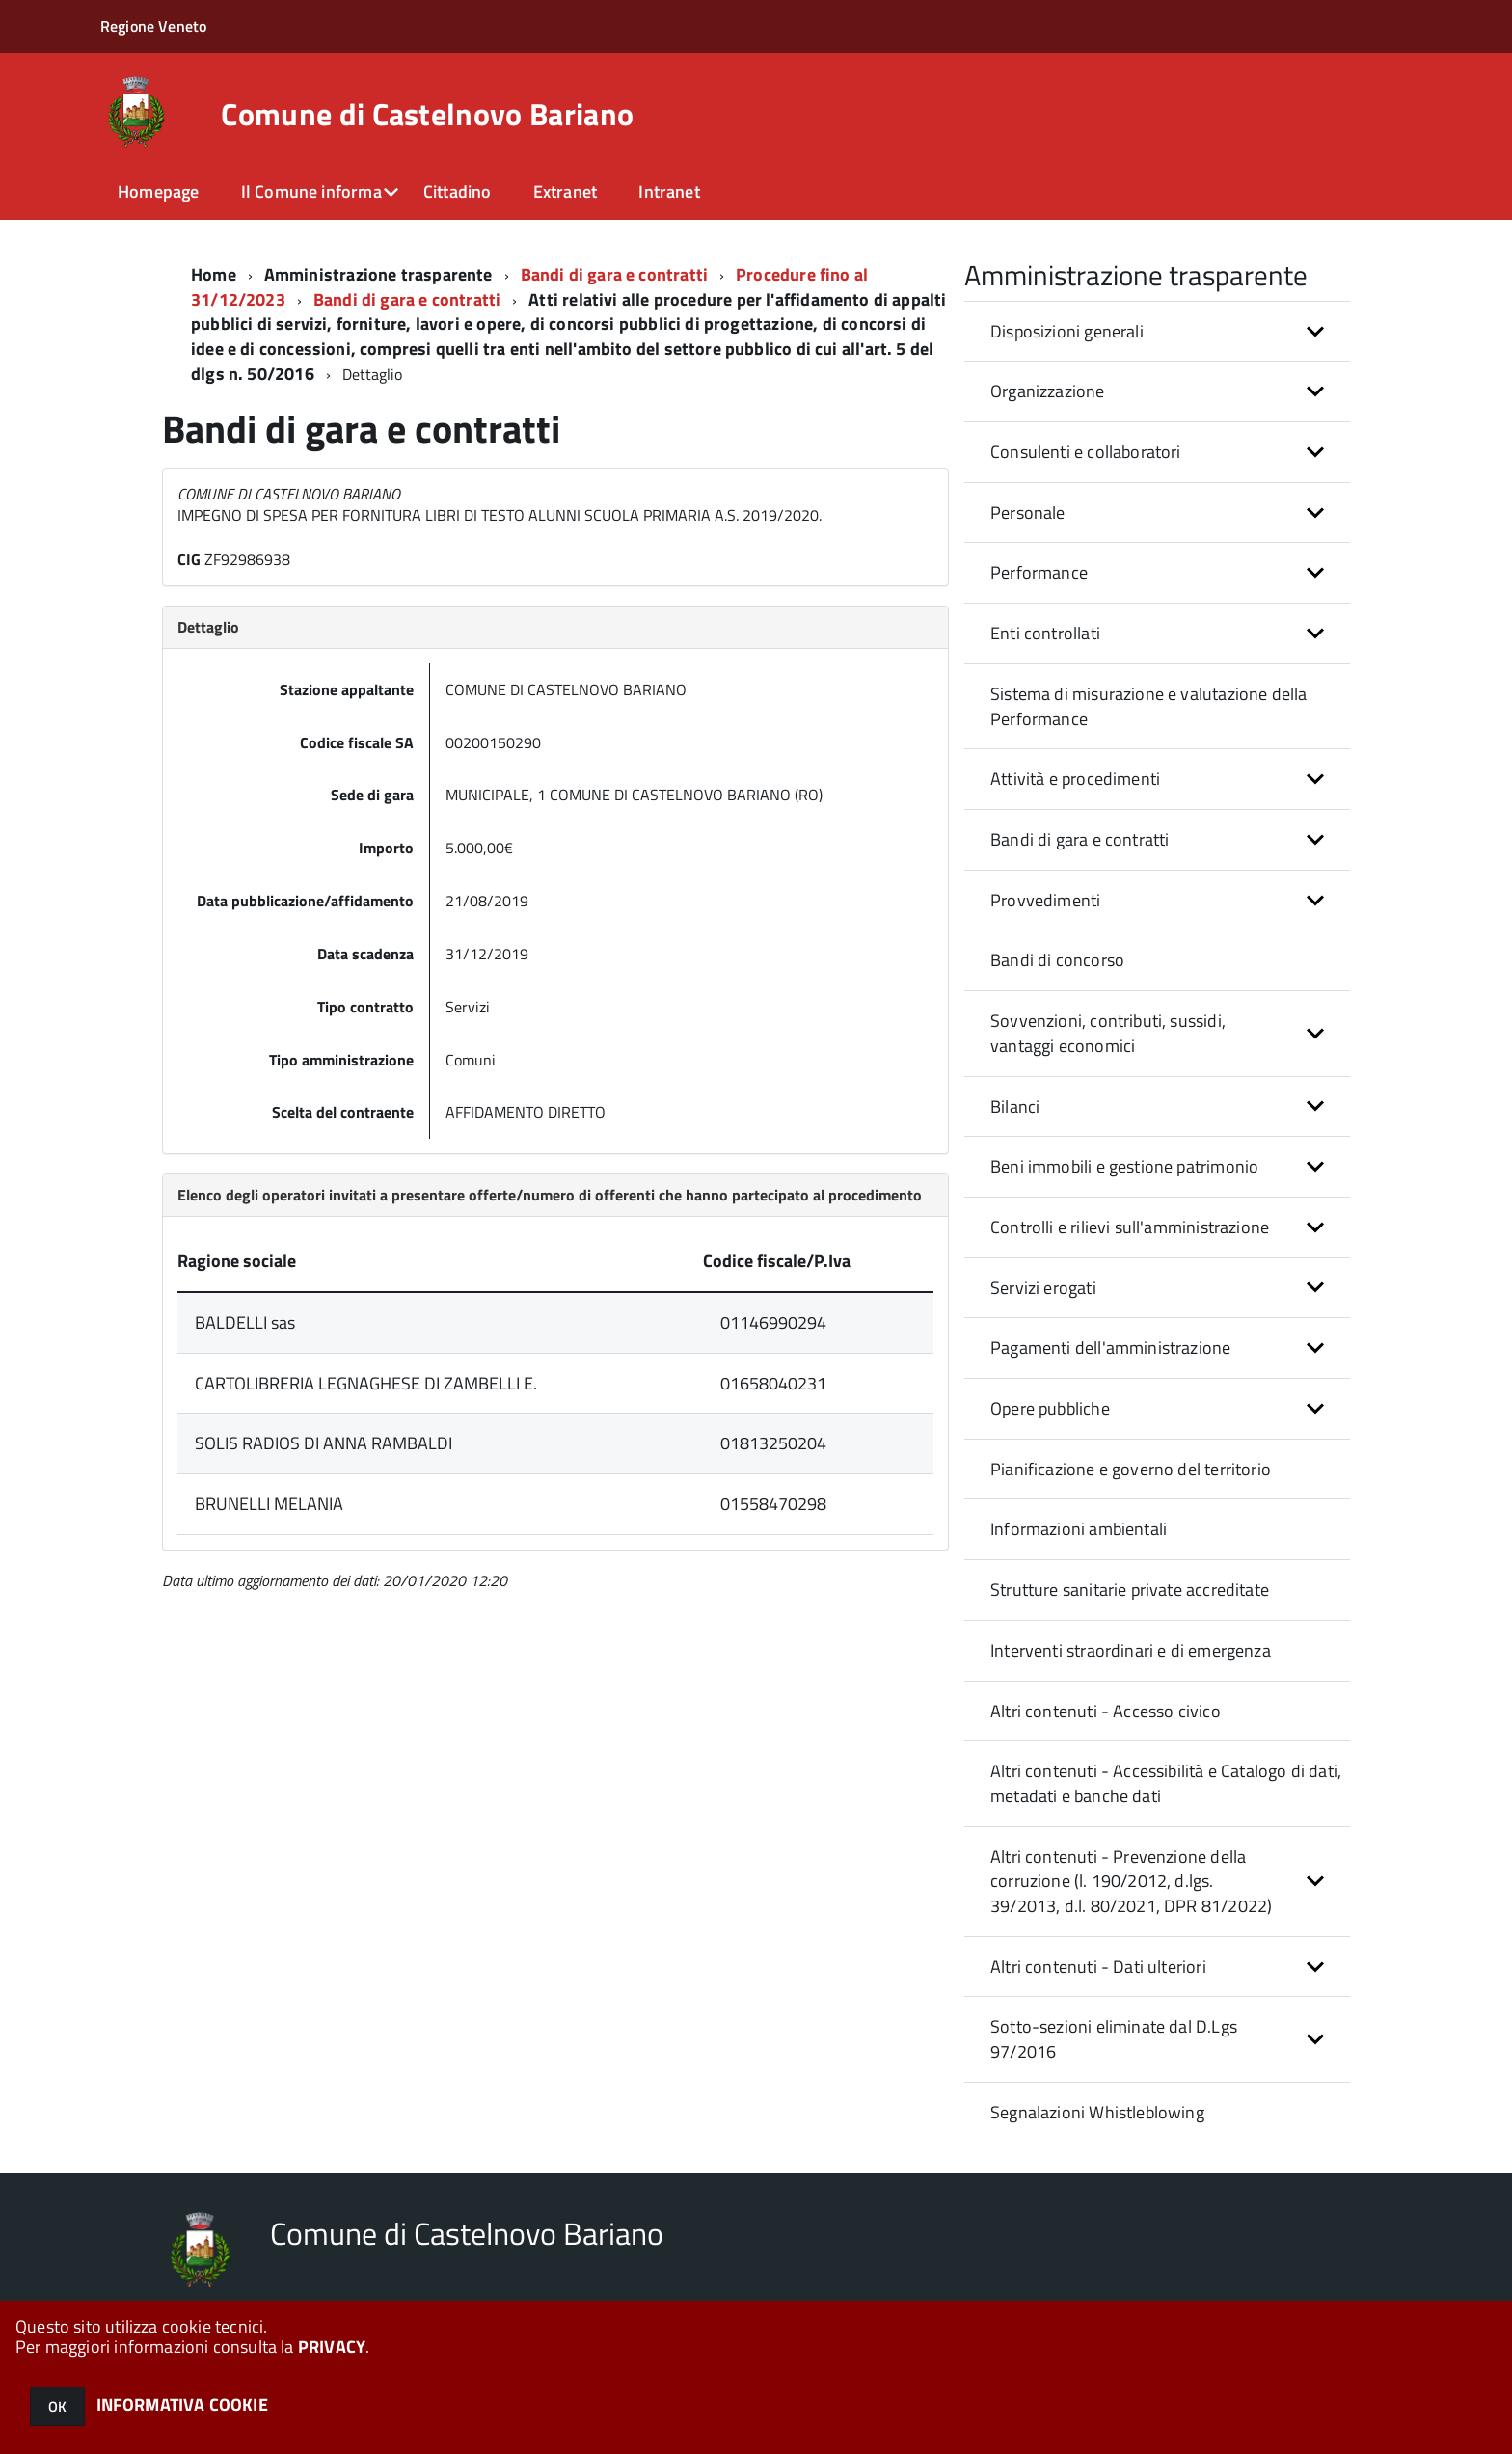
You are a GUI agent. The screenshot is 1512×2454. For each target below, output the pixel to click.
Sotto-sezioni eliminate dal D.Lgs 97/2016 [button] (1113, 2038)
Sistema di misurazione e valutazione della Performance (1149, 706)
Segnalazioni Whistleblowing (1097, 2112)
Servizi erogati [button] (1043, 1288)
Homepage (158, 191)
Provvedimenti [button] (1045, 900)
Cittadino (457, 191)
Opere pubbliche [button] (1050, 1408)
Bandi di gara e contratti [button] (1080, 839)
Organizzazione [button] (1047, 391)
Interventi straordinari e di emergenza (1130, 1650)
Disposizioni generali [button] (1067, 331)
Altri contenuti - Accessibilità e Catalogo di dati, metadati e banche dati (1165, 1783)
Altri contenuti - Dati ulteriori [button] (1098, 1967)
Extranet (565, 191)
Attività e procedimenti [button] (1075, 779)
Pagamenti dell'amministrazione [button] (1110, 1348)
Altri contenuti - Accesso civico (1105, 1711)
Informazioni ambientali (1078, 1529)
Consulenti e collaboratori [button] (1085, 452)
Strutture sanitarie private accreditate (1129, 1590)
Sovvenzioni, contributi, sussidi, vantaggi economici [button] (1108, 1033)
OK (57, 2406)
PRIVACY (331, 2346)
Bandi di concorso (1057, 960)
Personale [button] (1028, 512)
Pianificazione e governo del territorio (1130, 1469)
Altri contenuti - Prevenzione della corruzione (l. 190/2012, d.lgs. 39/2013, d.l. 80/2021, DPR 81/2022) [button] (1131, 1881)
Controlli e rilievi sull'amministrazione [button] (1129, 1227)
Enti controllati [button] (1045, 633)
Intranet (668, 191)
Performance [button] (1039, 572)
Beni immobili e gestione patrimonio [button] (1124, 1166)
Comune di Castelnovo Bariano (427, 113)
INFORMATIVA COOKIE (182, 2404)
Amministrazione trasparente (378, 274)
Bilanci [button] (1015, 1106)
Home (213, 274)
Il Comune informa (311, 191)
